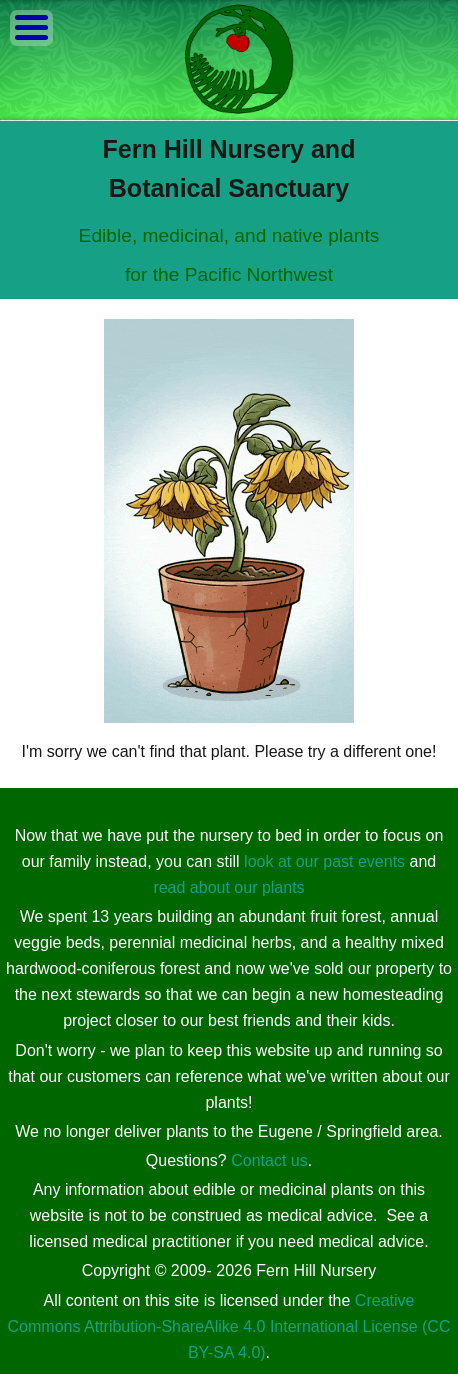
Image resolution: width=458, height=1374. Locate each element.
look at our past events (324, 861)
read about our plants (228, 887)
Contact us (269, 1160)
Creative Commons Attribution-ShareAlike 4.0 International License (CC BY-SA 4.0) (229, 1326)
